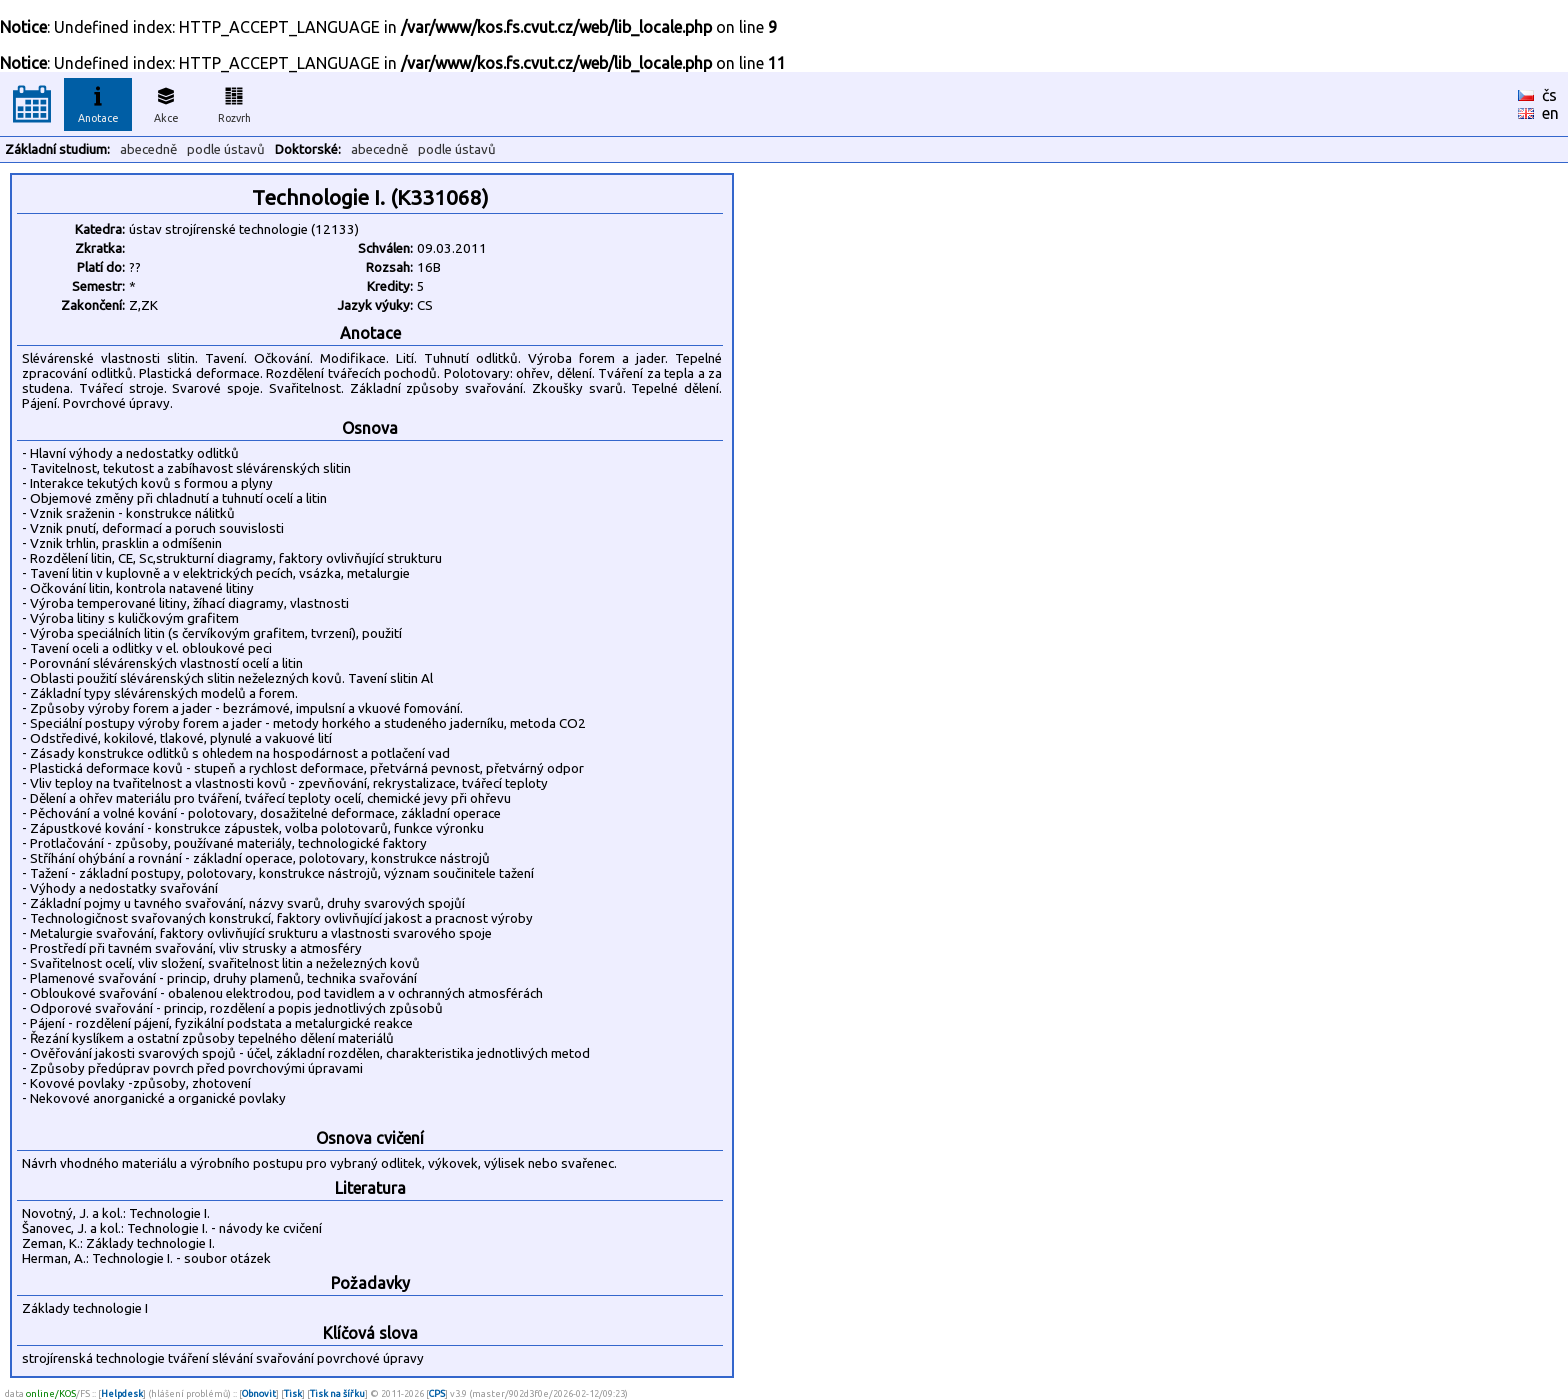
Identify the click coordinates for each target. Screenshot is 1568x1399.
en (1550, 113)
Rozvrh (234, 102)
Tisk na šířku (337, 1393)
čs (1549, 95)
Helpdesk (122, 1393)
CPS (437, 1393)
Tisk (293, 1393)
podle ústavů (226, 149)
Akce (166, 102)
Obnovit (259, 1393)
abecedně (148, 149)
